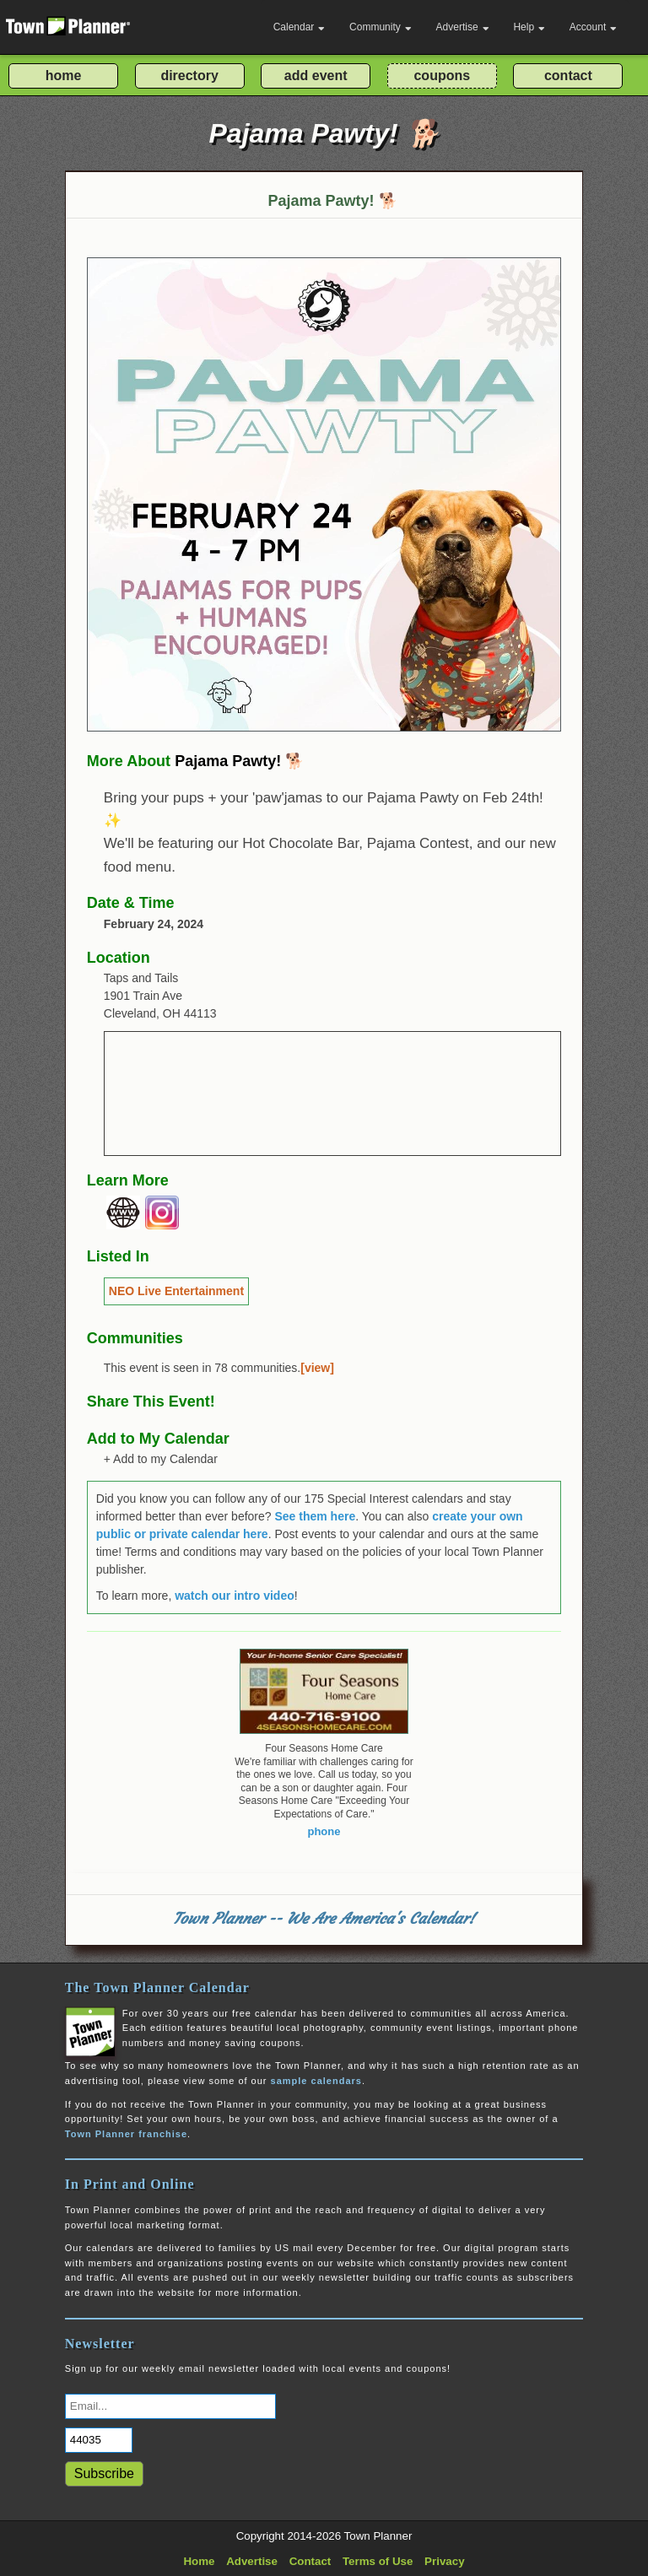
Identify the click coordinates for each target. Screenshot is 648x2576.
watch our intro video (234, 1595)
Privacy (444, 2561)
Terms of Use (378, 2561)
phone (323, 1831)
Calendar (299, 27)
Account (593, 27)
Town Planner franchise (126, 2134)
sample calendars (316, 2081)
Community (380, 27)
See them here (314, 1516)
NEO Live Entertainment (176, 1291)
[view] (317, 1367)
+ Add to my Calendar (161, 1459)
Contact (310, 2561)
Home (198, 2561)
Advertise (462, 27)
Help (529, 27)
